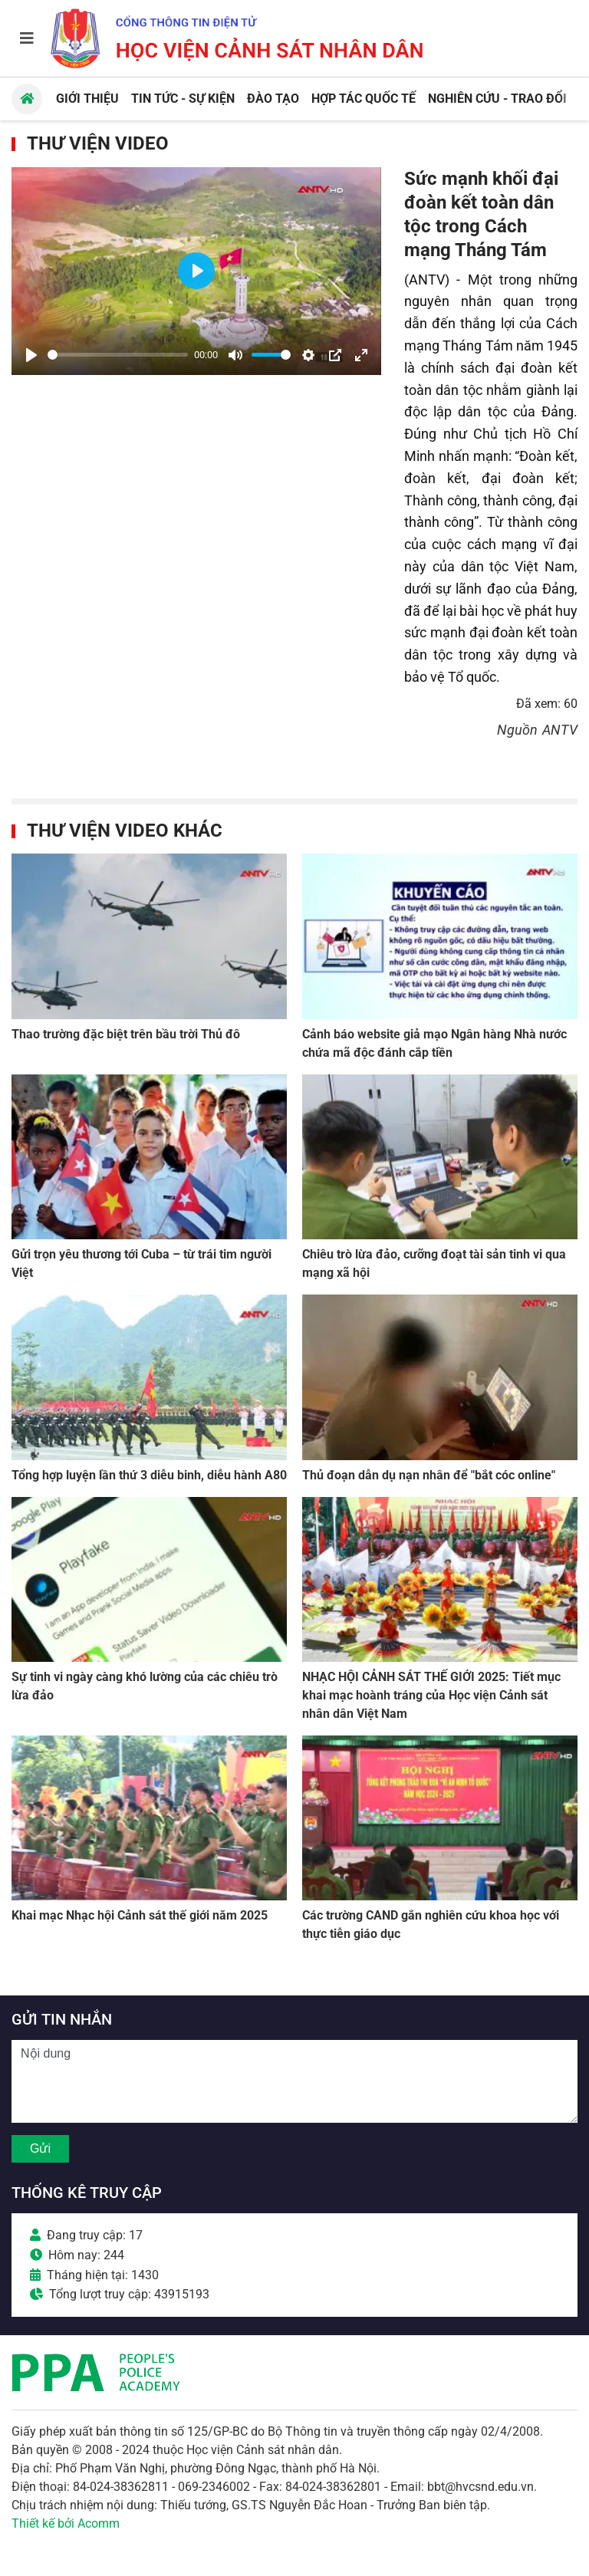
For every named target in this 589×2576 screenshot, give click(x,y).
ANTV (559, 730)
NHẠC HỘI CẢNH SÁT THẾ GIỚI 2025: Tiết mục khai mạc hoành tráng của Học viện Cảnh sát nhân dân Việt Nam (431, 1695)
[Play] (31, 355)
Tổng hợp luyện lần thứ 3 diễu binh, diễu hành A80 (149, 1475)
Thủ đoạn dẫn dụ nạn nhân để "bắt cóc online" (428, 1475)
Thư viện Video (98, 143)
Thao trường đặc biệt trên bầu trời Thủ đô (126, 1034)
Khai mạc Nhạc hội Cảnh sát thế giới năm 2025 (140, 1915)
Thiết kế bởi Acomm (66, 2523)
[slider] (118, 354)
